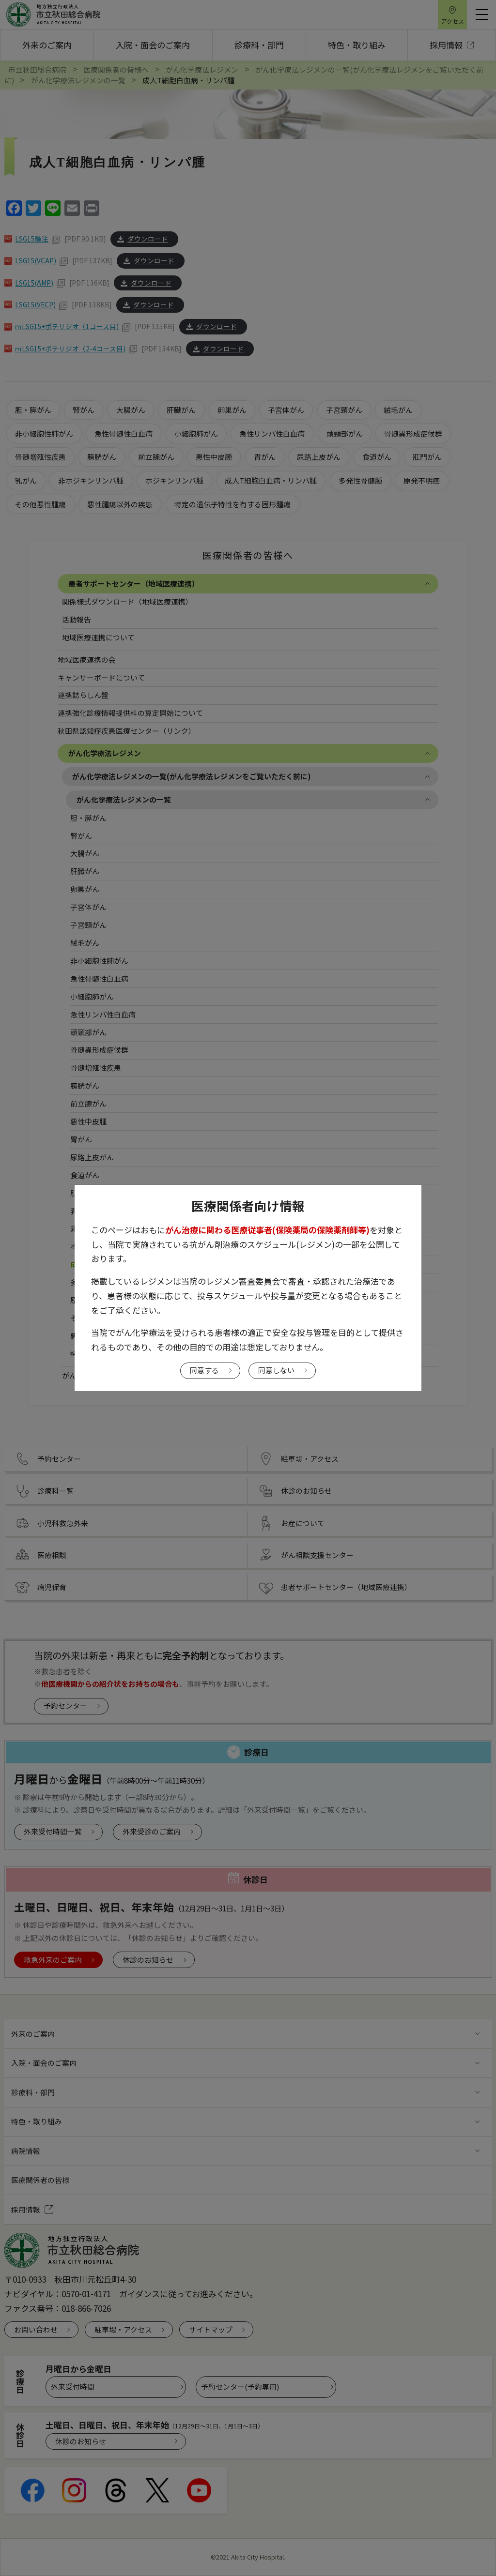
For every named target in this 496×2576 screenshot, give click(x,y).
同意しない (276, 1370)
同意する (204, 1370)
